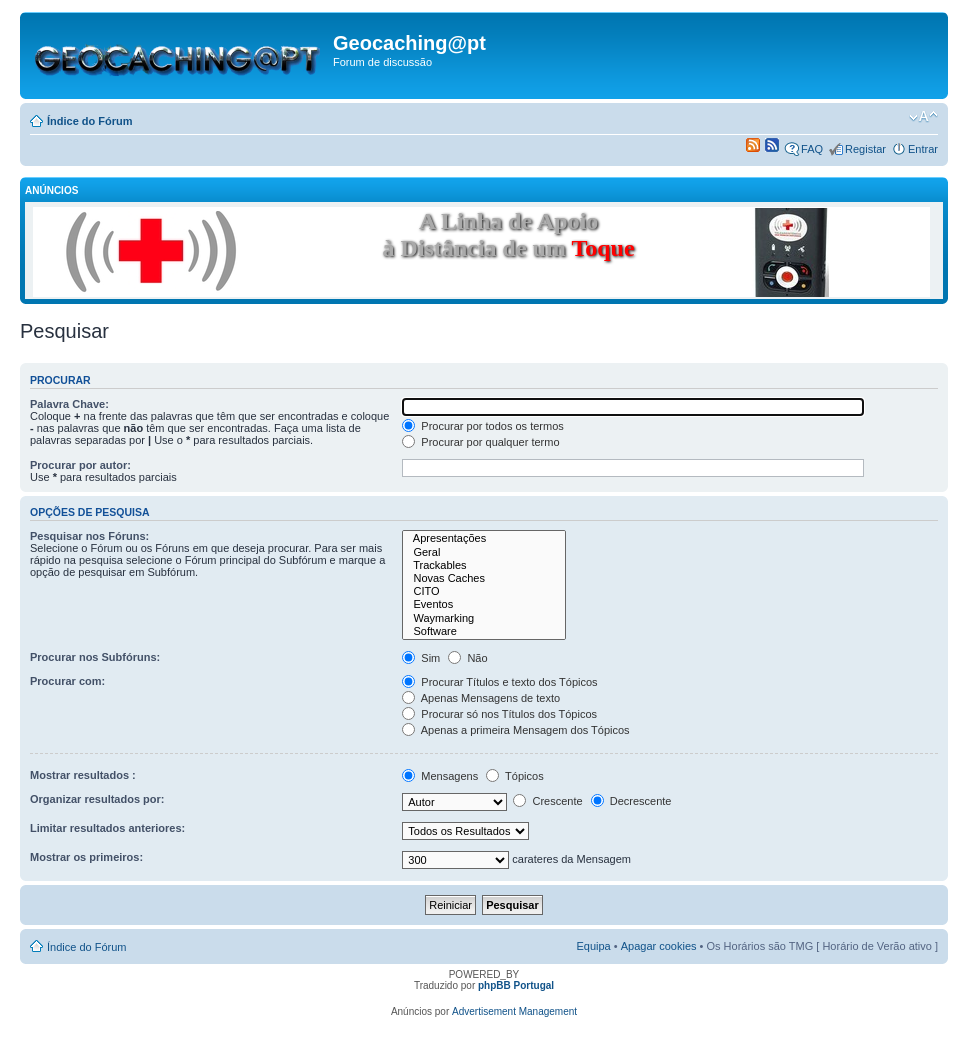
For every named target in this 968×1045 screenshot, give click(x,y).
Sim (421, 658)
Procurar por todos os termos (483, 426)
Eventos (484, 604)
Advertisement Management (514, 1011)
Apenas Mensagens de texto (481, 698)
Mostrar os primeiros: (86, 857)
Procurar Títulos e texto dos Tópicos (499, 682)
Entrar (923, 149)
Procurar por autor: (80, 465)
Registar (865, 149)
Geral (484, 552)
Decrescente (631, 801)
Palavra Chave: (69, 404)
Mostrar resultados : (83, 775)
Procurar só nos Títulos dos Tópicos (499, 714)
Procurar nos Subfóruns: (95, 657)
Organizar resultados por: (97, 799)
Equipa (593, 946)
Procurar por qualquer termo (480, 442)
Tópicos (514, 776)
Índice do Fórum (90, 121)
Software (484, 631)
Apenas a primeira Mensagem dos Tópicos (515, 730)
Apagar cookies (659, 946)
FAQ (812, 149)
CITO (484, 591)
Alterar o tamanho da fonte (923, 117)
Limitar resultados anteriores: (107, 828)
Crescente (547, 801)
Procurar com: (67, 681)
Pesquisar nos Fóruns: (89, 536)
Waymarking (484, 618)
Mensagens (440, 776)
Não (467, 658)
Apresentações (484, 538)
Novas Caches (484, 578)
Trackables (484, 565)
